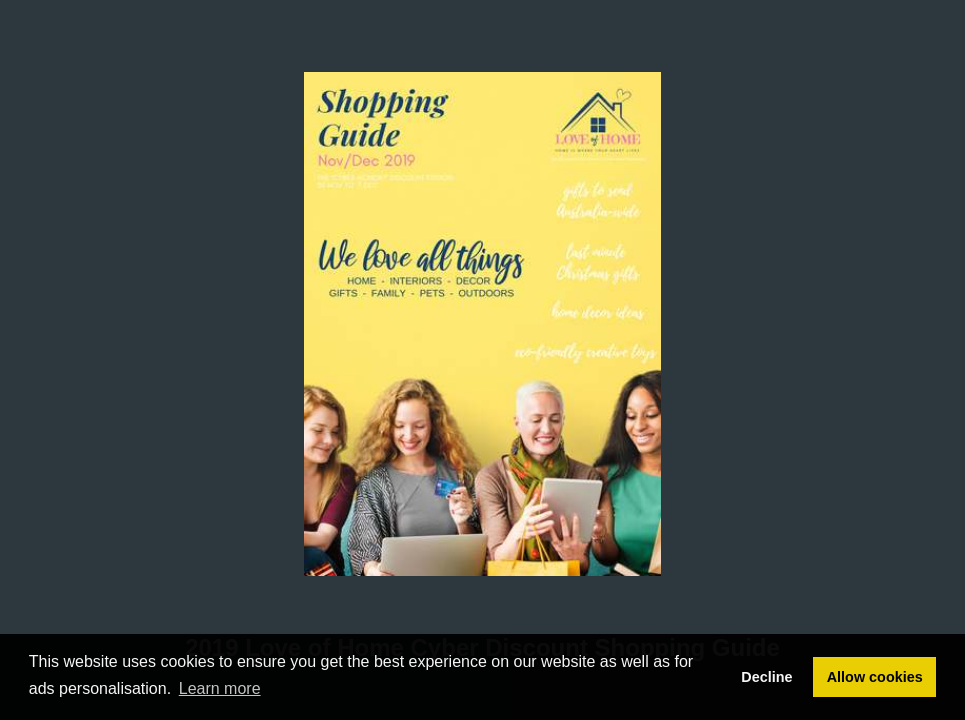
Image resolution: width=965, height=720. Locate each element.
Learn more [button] (220, 688)
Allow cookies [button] (875, 677)
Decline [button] (766, 677)
